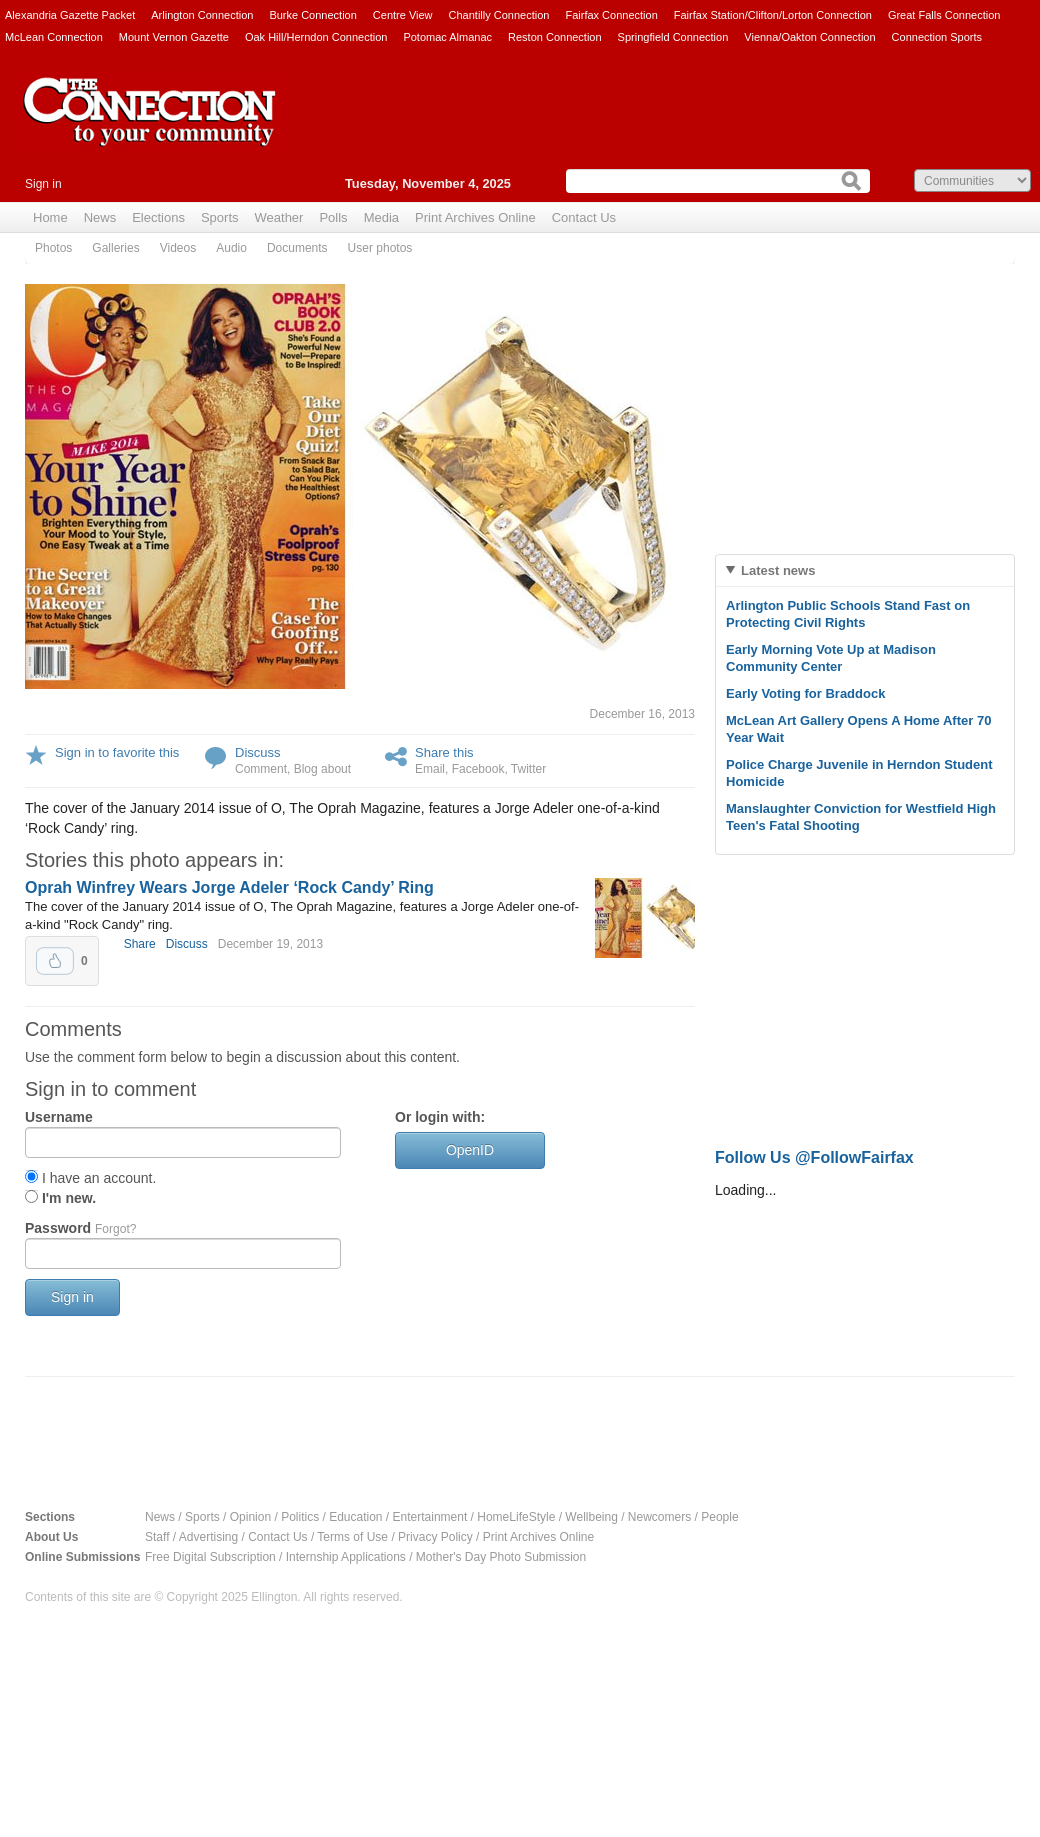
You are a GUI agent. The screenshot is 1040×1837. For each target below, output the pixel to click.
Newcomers (659, 1517)
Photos (53, 248)
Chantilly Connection (499, 15)
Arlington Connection (202, 15)
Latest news (778, 570)
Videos (178, 248)
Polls (333, 217)
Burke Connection (312, 15)
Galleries (115, 248)
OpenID (470, 1150)
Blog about (322, 769)
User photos (380, 248)
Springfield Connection (673, 37)
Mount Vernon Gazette (174, 37)
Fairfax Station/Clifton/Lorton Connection (773, 15)
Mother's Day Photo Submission (501, 1557)
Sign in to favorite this (117, 752)
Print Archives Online (475, 217)
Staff (157, 1537)
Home (50, 217)
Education (355, 1517)
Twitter (528, 769)
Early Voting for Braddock (805, 693)
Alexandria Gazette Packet (70, 15)
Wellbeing (591, 1517)
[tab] (865, 570)
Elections (158, 217)
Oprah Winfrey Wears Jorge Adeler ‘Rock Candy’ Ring (229, 887)
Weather (279, 217)
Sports (220, 217)
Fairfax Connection (611, 15)
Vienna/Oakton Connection (809, 37)
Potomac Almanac (447, 37)
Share (140, 944)
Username (59, 1117)
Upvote (55, 961)
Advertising (208, 1537)
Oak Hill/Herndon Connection (316, 37)
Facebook (478, 769)
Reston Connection (555, 37)
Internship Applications (346, 1557)
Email (430, 769)
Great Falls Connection (944, 15)
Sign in (43, 184)
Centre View (403, 15)
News (100, 217)
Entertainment (430, 1517)
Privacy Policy (435, 1537)
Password (80, 1228)
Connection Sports (937, 37)
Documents (297, 248)
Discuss (258, 752)
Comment (261, 769)
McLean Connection (54, 37)
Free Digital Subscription (210, 1557)
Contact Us (584, 217)
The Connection (150, 127)
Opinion (250, 1517)
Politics (300, 1517)
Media (381, 217)
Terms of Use (352, 1537)
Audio (231, 248)
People (719, 1517)
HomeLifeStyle (516, 1517)
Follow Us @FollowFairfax (814, 1157)
